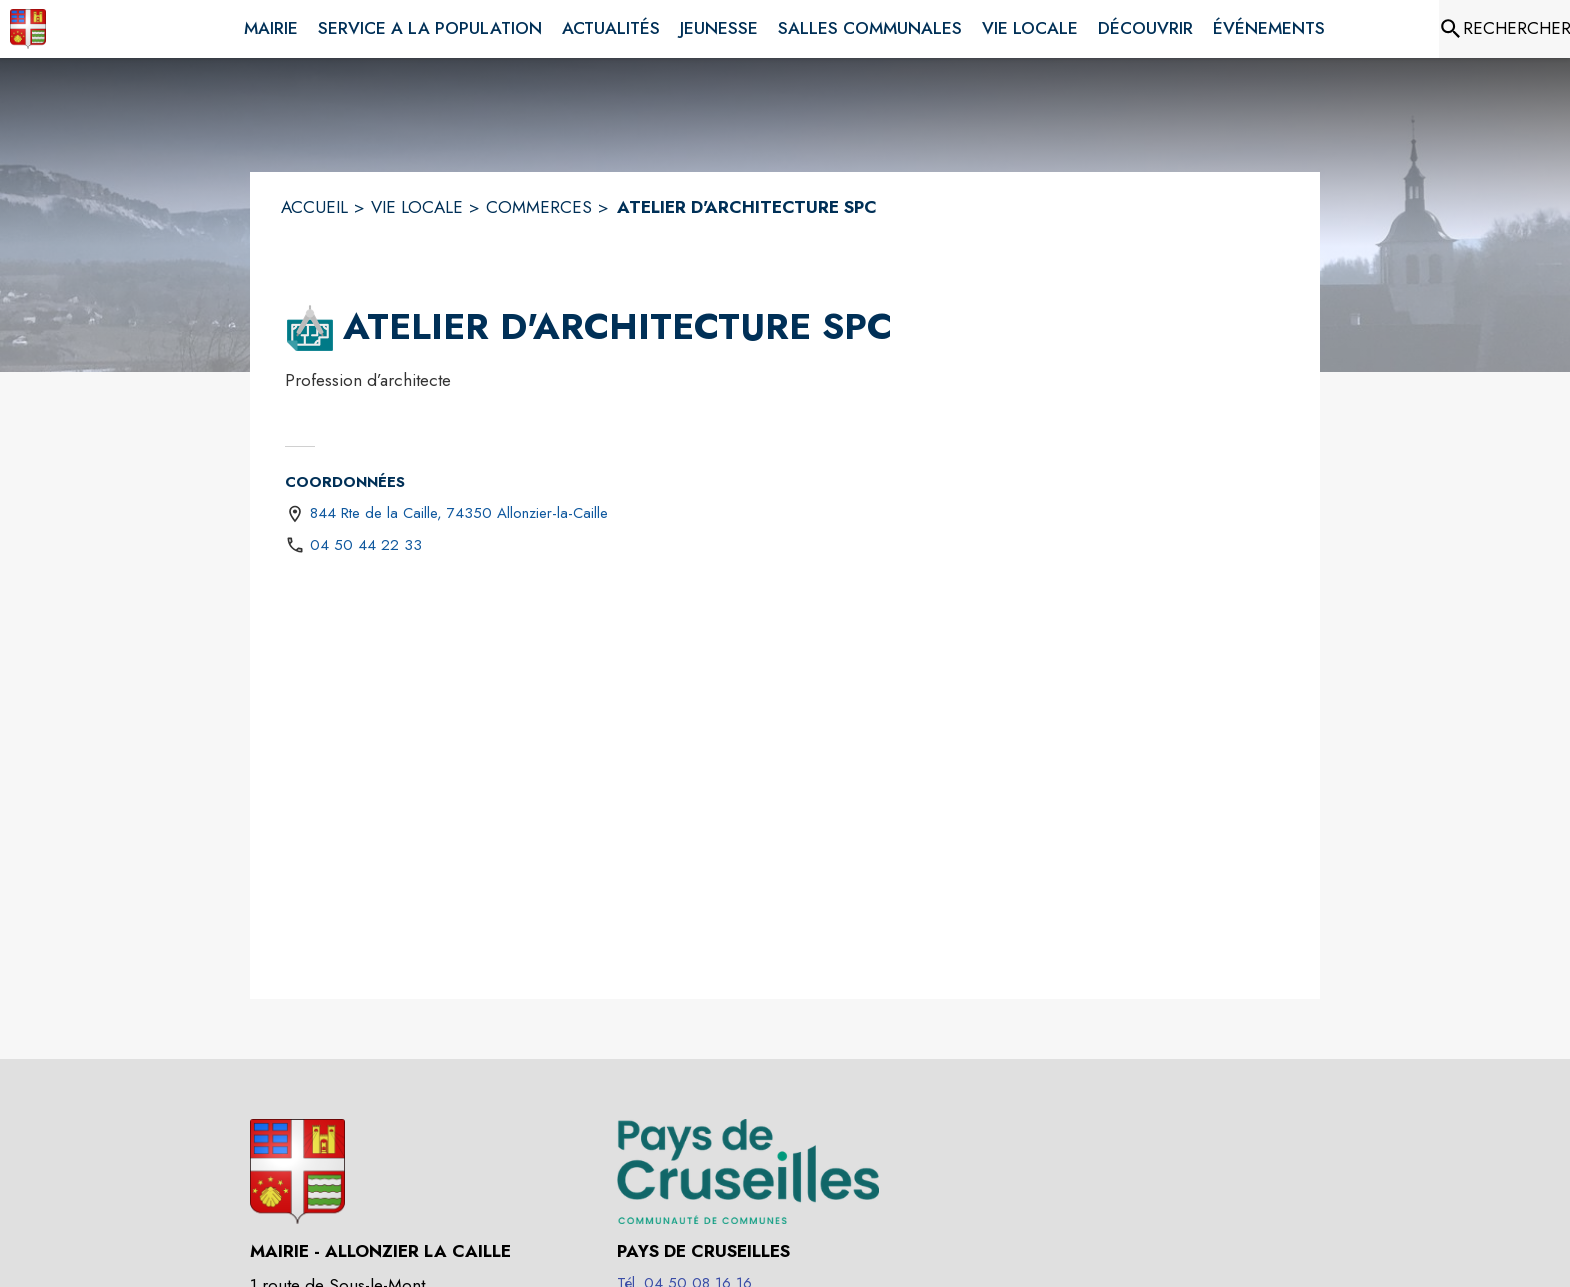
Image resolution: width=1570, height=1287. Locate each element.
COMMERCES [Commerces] (539, 207)
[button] (310, 328)
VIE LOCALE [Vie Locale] (417, 207)
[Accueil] (28, 29)
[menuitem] (271, 25)
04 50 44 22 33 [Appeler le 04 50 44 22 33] (366, 545)
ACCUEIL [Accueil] (314, 207)
